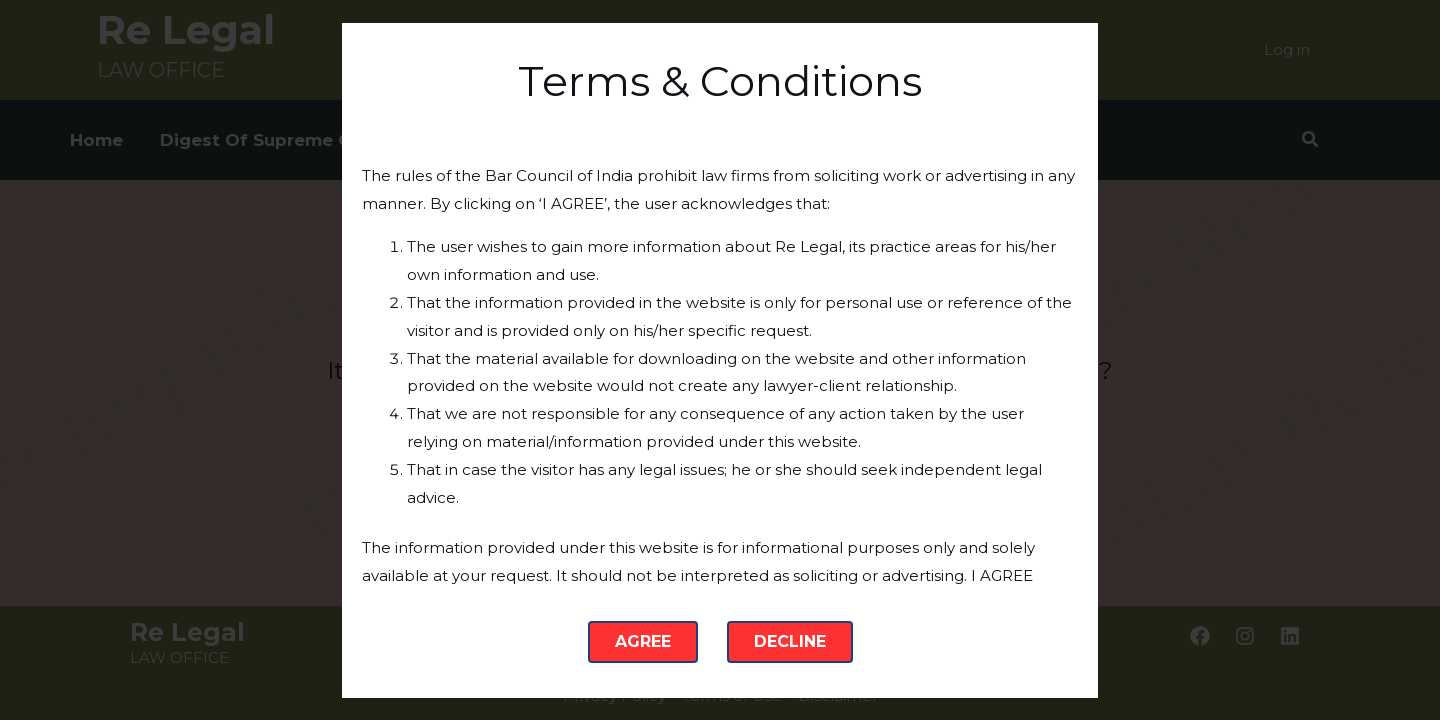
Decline (790, 641)
